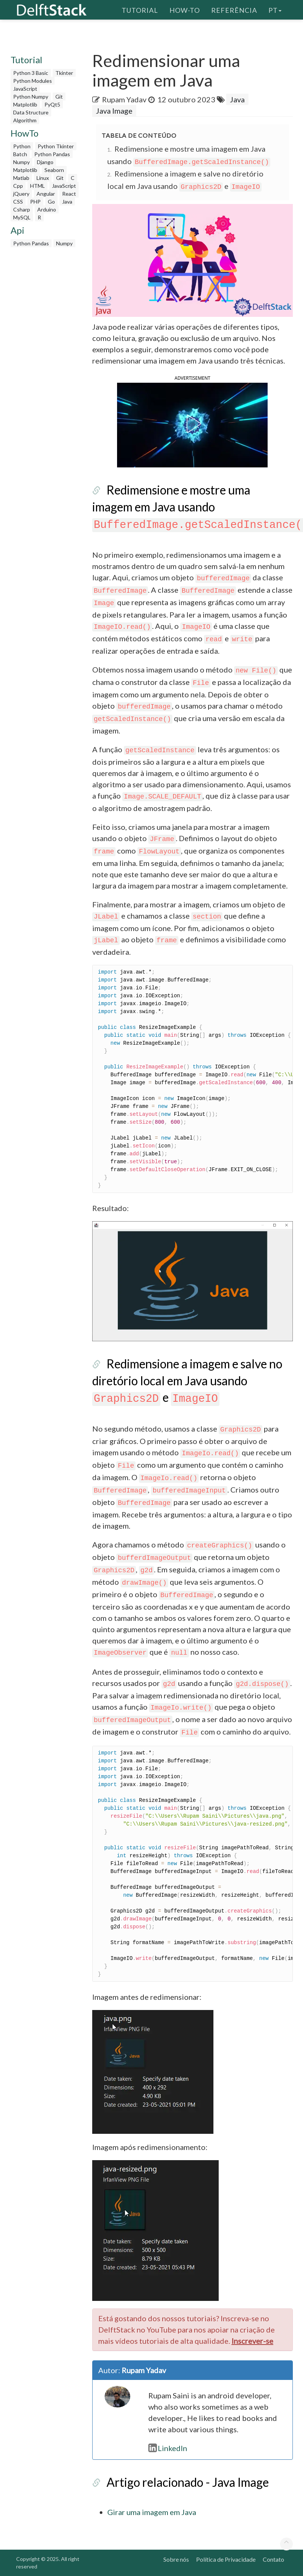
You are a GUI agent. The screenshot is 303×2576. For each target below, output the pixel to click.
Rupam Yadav (124, 99)
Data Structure (31, 112)
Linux (43, 178)
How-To (184, 9)
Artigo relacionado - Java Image (188, 2482)
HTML (37, 186)
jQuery (21, 193)
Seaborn (54, 170)
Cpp (18, 186)
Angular (46, 193)
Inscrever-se (252, 2340)
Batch (20, 154)
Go (51, 201)
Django (45, 162)
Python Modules (32, 81)
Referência (234, 9)
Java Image (114, 110)
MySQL (21, 217)
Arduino (46, 209)
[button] (192, 424)
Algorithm (25, 120)
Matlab (21, 178)
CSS (18, 201)
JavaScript (25, 88)
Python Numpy (30, 96)
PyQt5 (52, 104)
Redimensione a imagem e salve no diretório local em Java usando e (187, 1380)
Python (21, 146)
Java (67, 201)
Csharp (21, 209)
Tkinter (64, 73)
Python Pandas (52, 154)
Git (59, 96)
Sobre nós (176, 2559)
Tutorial (140, 9)
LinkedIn (167, 2448)
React (69, 193)
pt (275, 9)
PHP (35, 201)
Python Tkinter (56, 146)
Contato (273, 2559)
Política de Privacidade (226, 2559)
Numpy (21, 162)
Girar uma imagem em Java (151, 2512)
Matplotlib (25, 104)
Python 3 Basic (30, 73)
